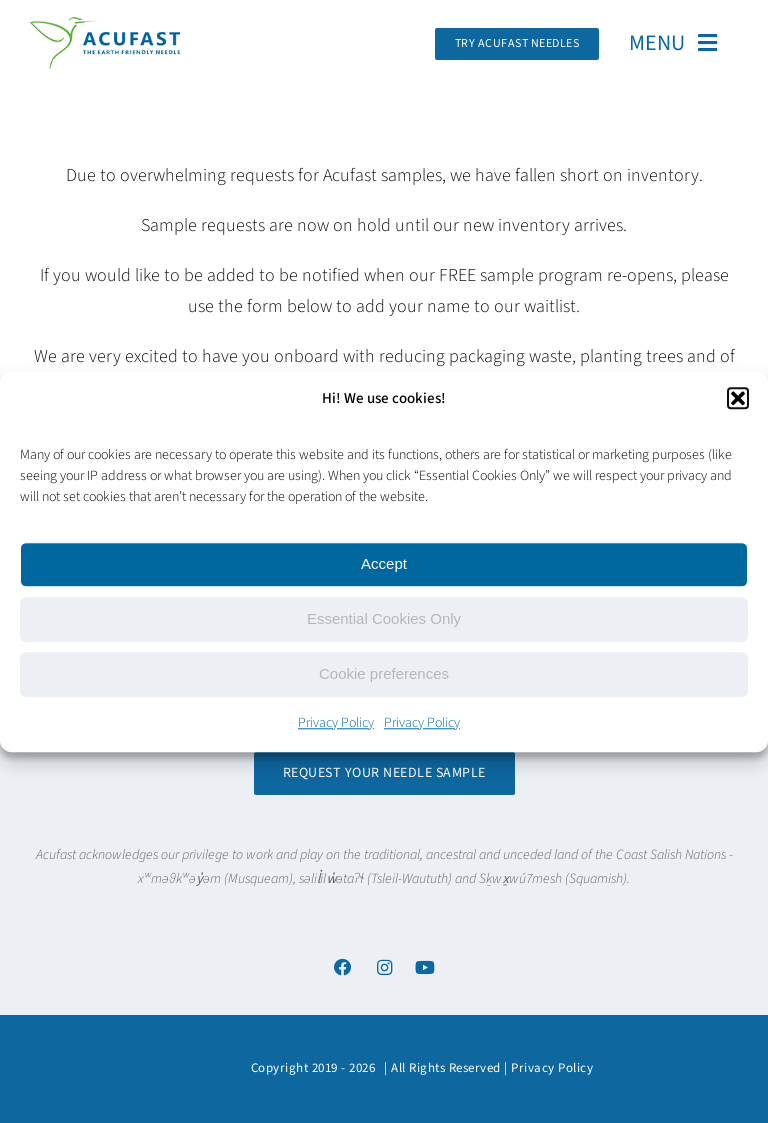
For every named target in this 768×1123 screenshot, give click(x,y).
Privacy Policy (336, 723)
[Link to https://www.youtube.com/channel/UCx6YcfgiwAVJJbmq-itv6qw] (425, 967)
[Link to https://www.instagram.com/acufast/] (383, 967)
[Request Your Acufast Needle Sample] (517, 44)
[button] (738, 398)
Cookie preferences (384, 673)
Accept (384, 563)
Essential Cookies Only (384, 618)
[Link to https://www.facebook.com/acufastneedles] (342, 967)
